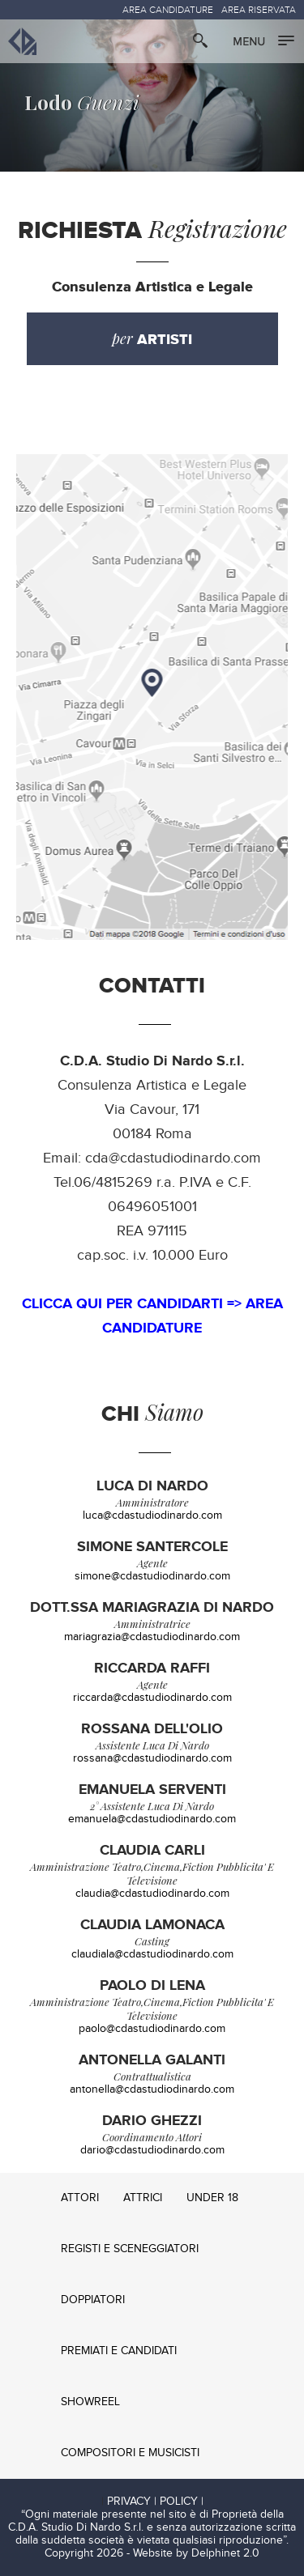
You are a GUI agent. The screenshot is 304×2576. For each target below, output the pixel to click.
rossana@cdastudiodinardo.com (152, 1758)
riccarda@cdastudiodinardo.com (152, 1697)
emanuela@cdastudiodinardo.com (152, 1819)
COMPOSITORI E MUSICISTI (130, 2452)
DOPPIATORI (93, 2299)
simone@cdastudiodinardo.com (152, 1576)
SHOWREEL (90, 2401)
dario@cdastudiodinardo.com (152, 2150)
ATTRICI (142, 2197)
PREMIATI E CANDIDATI (119, 2350)
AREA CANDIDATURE (167, 9)
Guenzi (81, 100)
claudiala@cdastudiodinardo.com (152, 1954)
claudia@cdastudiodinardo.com (152, 1893)
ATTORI (80, 2197)
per (152, 339)
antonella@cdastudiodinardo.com (152, 2089)
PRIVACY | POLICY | (155, 2501)
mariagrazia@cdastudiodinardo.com (152, 1636)
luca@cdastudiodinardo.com (152, 1515)
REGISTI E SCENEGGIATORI (130, 2248)
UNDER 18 (212, 2197)
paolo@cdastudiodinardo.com (152, 2028)
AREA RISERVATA (258, 9)
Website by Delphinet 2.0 (196, 2553)
